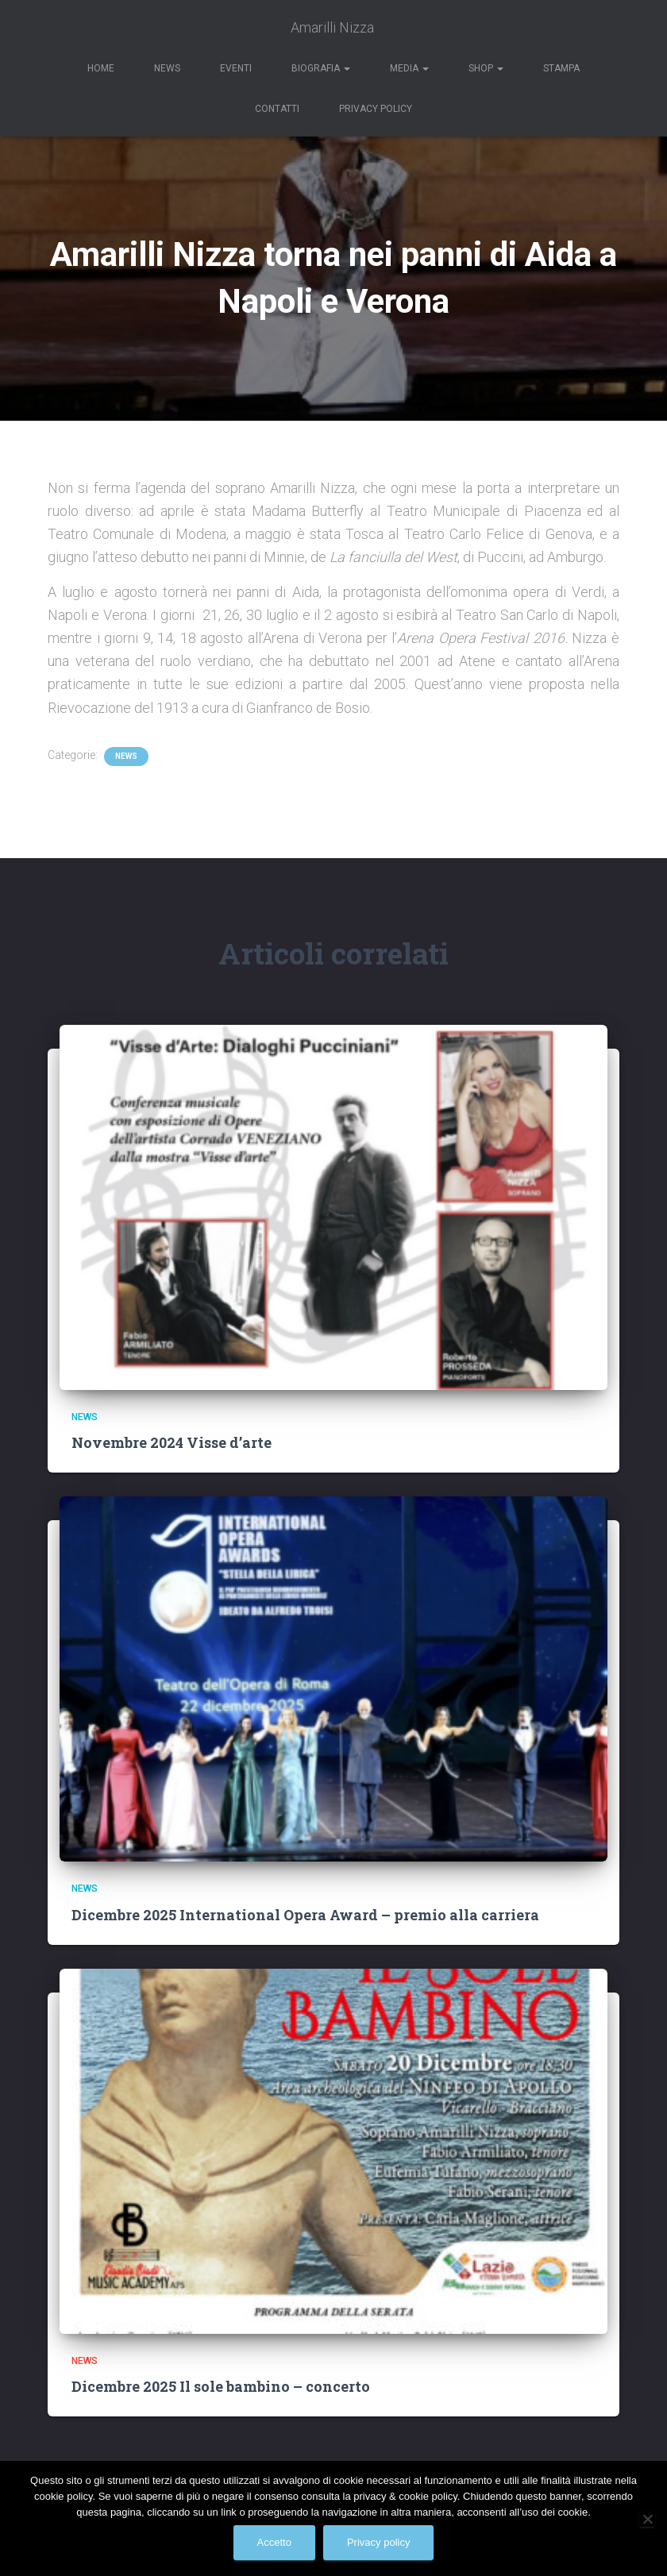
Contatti (277, 108)
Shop (485, 68)
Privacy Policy (375, 108)
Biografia (320, 68)
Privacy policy (378, 2542)
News (167, 68)
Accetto (274, 2542)
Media (409, 68)
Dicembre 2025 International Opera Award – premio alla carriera (305, 1914)
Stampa (561, 68)
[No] (647, 2519)
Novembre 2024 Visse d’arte (171, 1442)
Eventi (236, 68)
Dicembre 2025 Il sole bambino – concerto (220, 2386)
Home (100, 68)
